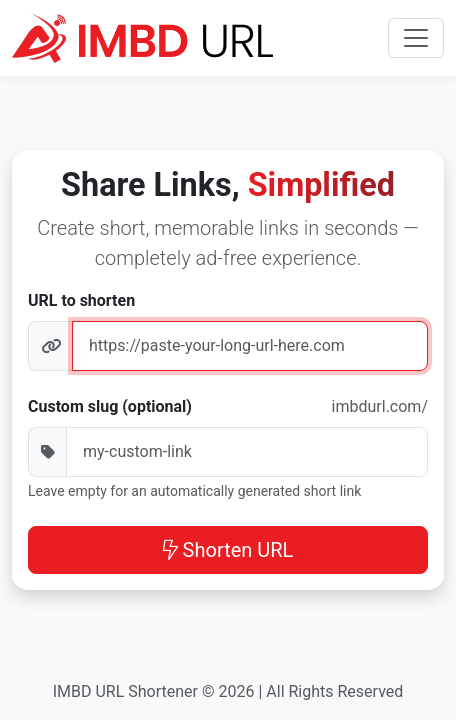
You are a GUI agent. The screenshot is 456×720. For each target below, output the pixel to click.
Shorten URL (228, 550)
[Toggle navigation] (416, 38)
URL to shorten (81, 300)
